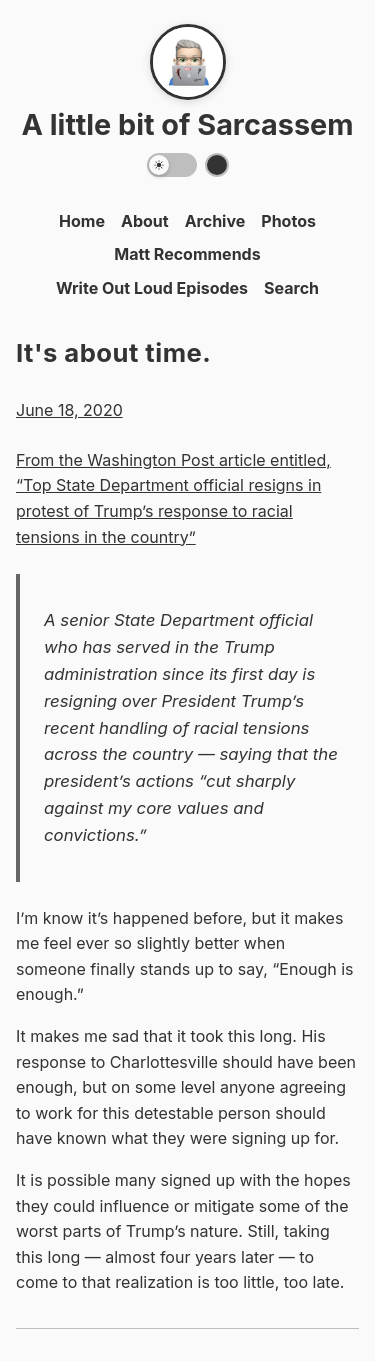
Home (82, 221)
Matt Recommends (187, 254)
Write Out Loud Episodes (152, 288)
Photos (288, 221)
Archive (215, 221)
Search (291, 288)
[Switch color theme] (217, 165)
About (145, 221)
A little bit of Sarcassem (187, 124)
